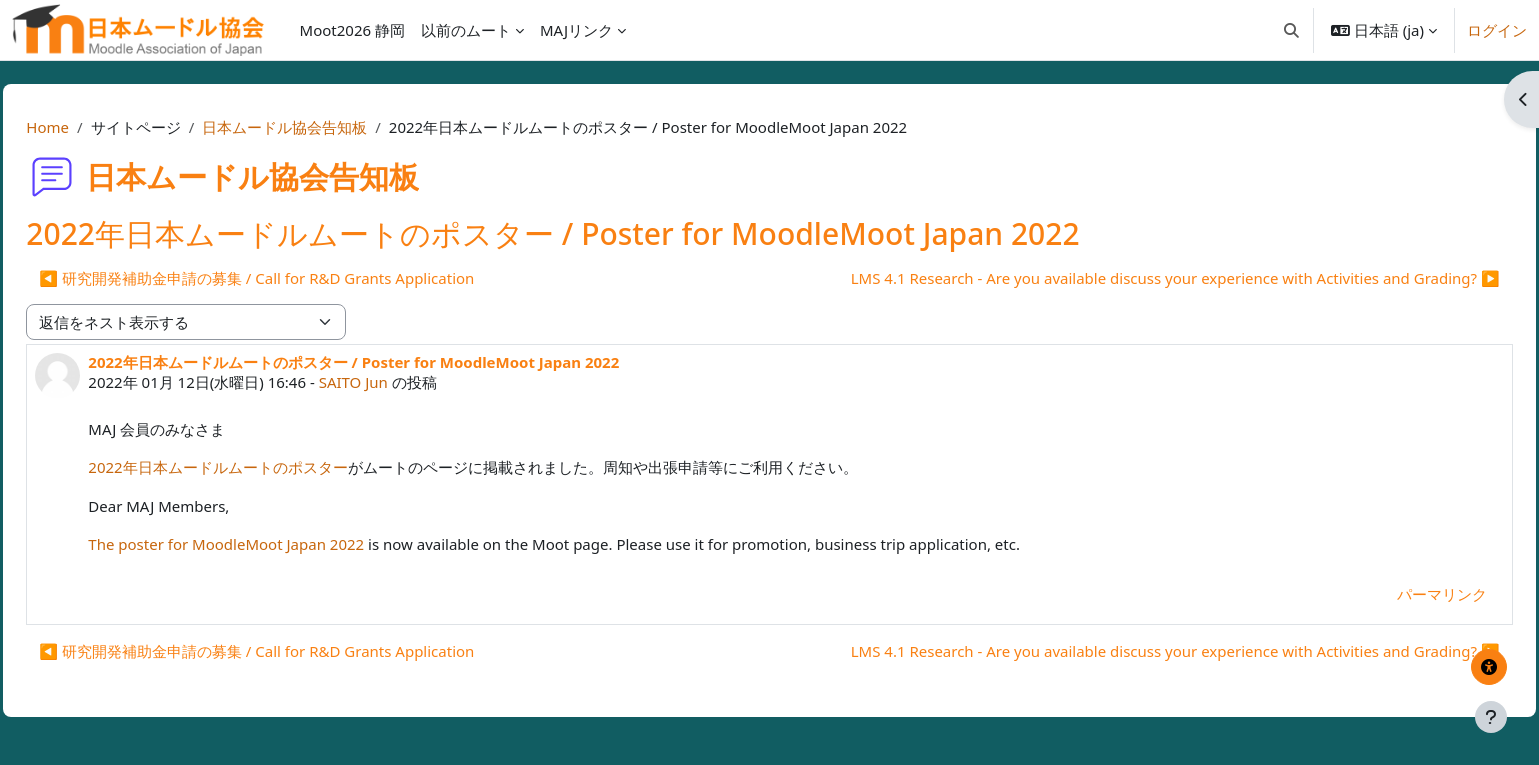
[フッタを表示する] (1491, 717)
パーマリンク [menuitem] (1397, 594)
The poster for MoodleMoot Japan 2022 (271, 544)
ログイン (1497, 30)
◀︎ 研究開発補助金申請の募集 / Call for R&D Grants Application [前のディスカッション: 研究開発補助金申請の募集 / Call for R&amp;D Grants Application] (301, 278)
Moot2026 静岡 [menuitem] (352, 30)
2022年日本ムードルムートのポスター (262, 467)
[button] (1291, 30)
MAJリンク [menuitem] (576, 30)
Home (92, 127)
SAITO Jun (397, 382)
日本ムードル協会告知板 (329, 127)
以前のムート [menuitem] (466, 30)
